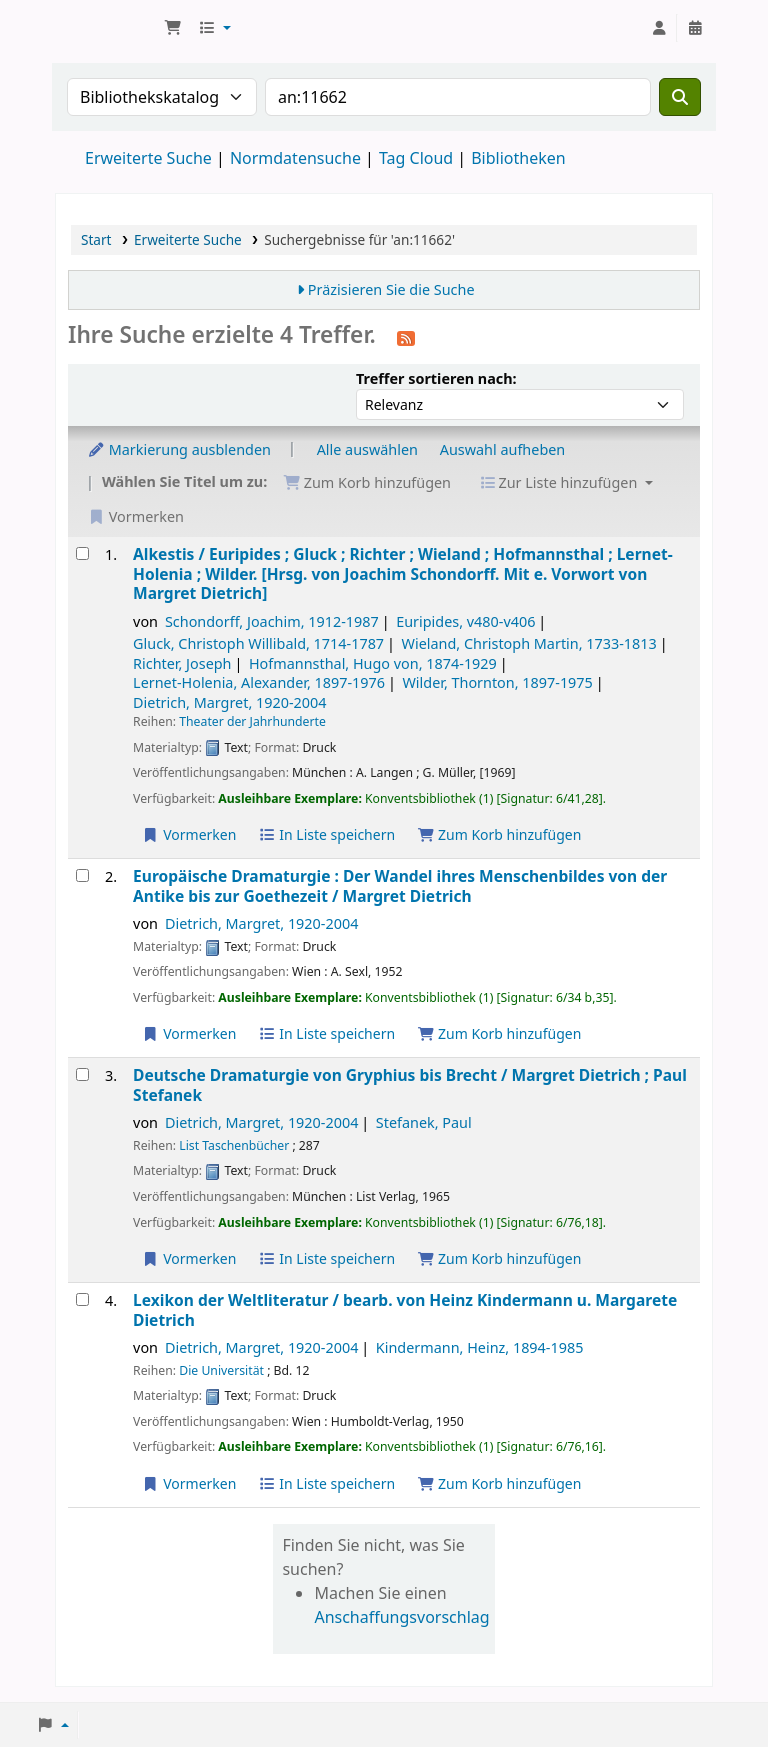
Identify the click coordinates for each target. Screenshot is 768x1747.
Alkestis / (403, 574)
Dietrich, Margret (229, 702)
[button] (173, 28)
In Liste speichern (326, 834)
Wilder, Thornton (497, 682)
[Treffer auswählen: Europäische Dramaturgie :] (82, 875)
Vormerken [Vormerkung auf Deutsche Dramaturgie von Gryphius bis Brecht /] (189, 1258)
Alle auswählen (367, 449)
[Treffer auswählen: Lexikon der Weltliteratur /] (82, 1299)
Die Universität (221, 1370)
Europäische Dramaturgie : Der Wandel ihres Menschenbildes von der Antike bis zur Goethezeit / (400, 886)
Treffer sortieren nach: (436, 378)
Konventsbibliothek (106, 28)
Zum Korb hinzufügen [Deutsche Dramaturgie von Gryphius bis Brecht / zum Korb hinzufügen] (499, 1258)
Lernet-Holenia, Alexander (259, 682)
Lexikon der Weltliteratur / (405, 1310)
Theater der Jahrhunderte (252, 721)
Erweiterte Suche (148, 158)
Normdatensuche (295, 158)
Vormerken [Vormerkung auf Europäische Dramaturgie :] (189, 1033)
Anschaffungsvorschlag (401, 1617)
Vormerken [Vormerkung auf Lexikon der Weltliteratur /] (189, 1483)
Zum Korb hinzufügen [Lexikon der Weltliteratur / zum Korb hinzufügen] (499, 1483)
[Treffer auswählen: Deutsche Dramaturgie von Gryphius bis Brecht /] (82, 1074)
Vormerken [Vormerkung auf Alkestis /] (189, 834)
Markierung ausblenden (179, 449)
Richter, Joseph (182, 663)
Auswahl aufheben (503, 449)
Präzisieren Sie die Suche (391, 289)
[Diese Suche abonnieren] (406, 337)
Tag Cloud (416, 158)
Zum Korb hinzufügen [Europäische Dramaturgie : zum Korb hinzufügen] (499, 1033)
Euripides (465, 621)
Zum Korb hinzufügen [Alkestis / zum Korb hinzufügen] (499, 834)
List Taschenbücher (234, 1145)
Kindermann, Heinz (480, 1347)
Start (96, 239)
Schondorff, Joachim (272, 621)
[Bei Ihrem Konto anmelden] (659, 28)
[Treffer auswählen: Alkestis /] (82, 553)
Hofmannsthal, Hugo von (373, 663)
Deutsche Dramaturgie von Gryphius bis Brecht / (410, 1085)
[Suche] (680, 97)
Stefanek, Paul (424, 1122)
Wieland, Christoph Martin (529, 643)
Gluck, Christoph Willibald (258, 643)
